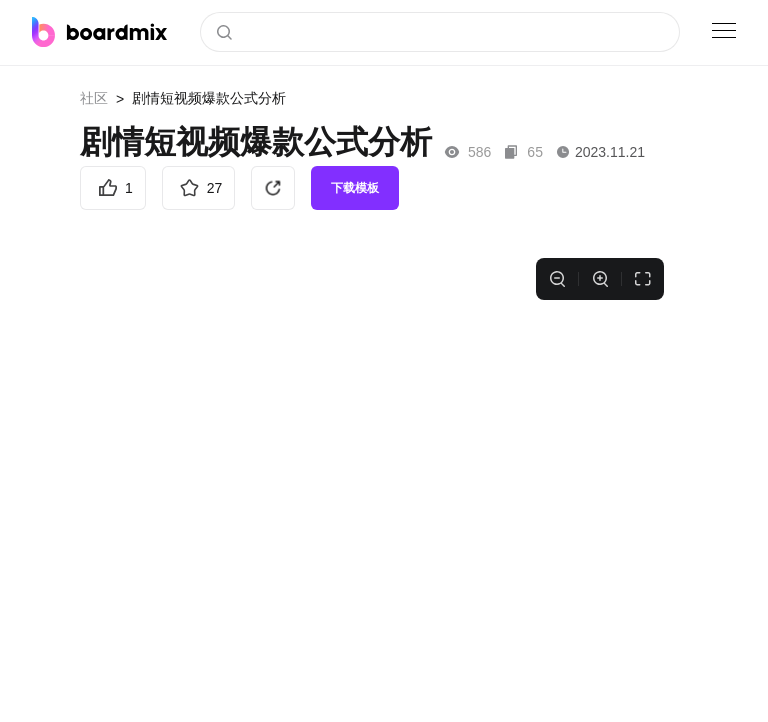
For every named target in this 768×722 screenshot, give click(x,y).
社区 (94, 98)
